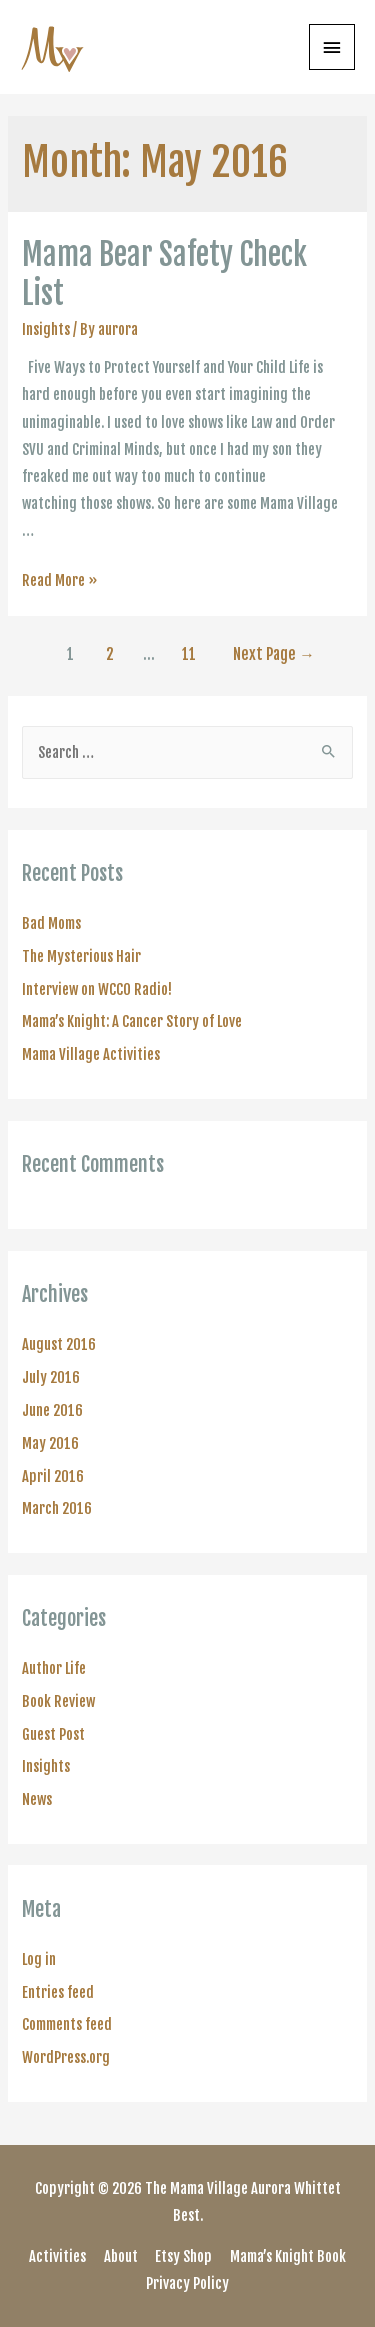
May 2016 (50, 1443)
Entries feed (58, 1992)
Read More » (60, 580)
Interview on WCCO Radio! (97, 989)
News (37, 1799)
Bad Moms (51, 923)
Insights (46, 329)
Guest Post (53, 1734)
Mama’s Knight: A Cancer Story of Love (132, 1021)
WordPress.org (66, 2057)
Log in (39, 1959)
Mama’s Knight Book (288, 2256)
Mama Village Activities (91, 1054)
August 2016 (59, 1344)
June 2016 (52, 1410)
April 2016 (53, 1476)
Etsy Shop (183, 2256)
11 (189, 654)
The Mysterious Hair (81, 956)
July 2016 (51, 1377)
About (121, 2256)
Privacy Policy (187, 2283)
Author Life (54, 1668)
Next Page (274, 654)
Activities (57, 2256)
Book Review (58, 1701)
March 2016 (57, 1508)
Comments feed (67, 2024)
